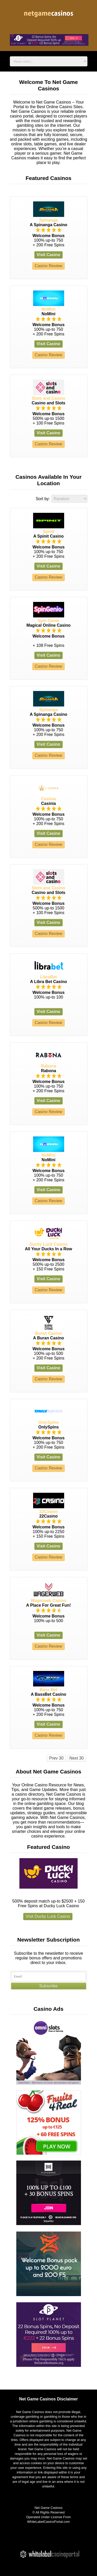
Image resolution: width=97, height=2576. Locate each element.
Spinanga (48, 220)
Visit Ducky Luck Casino (48, 1916)
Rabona (48, 1066)
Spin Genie (48, 620)
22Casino (48, 1511)
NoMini (48, 309)
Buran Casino (48, 1333)
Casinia (48, 799)
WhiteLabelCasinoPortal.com (48, 2522)
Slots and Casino (48, 398)
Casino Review (48, 266)
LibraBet (48, 977)
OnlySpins (48, 1422)
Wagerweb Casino (48, 1600)
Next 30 (76, 1758)
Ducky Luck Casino (48, 1244)
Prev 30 (56, 1758)
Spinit (48, 531)
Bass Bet (48, 1689)
